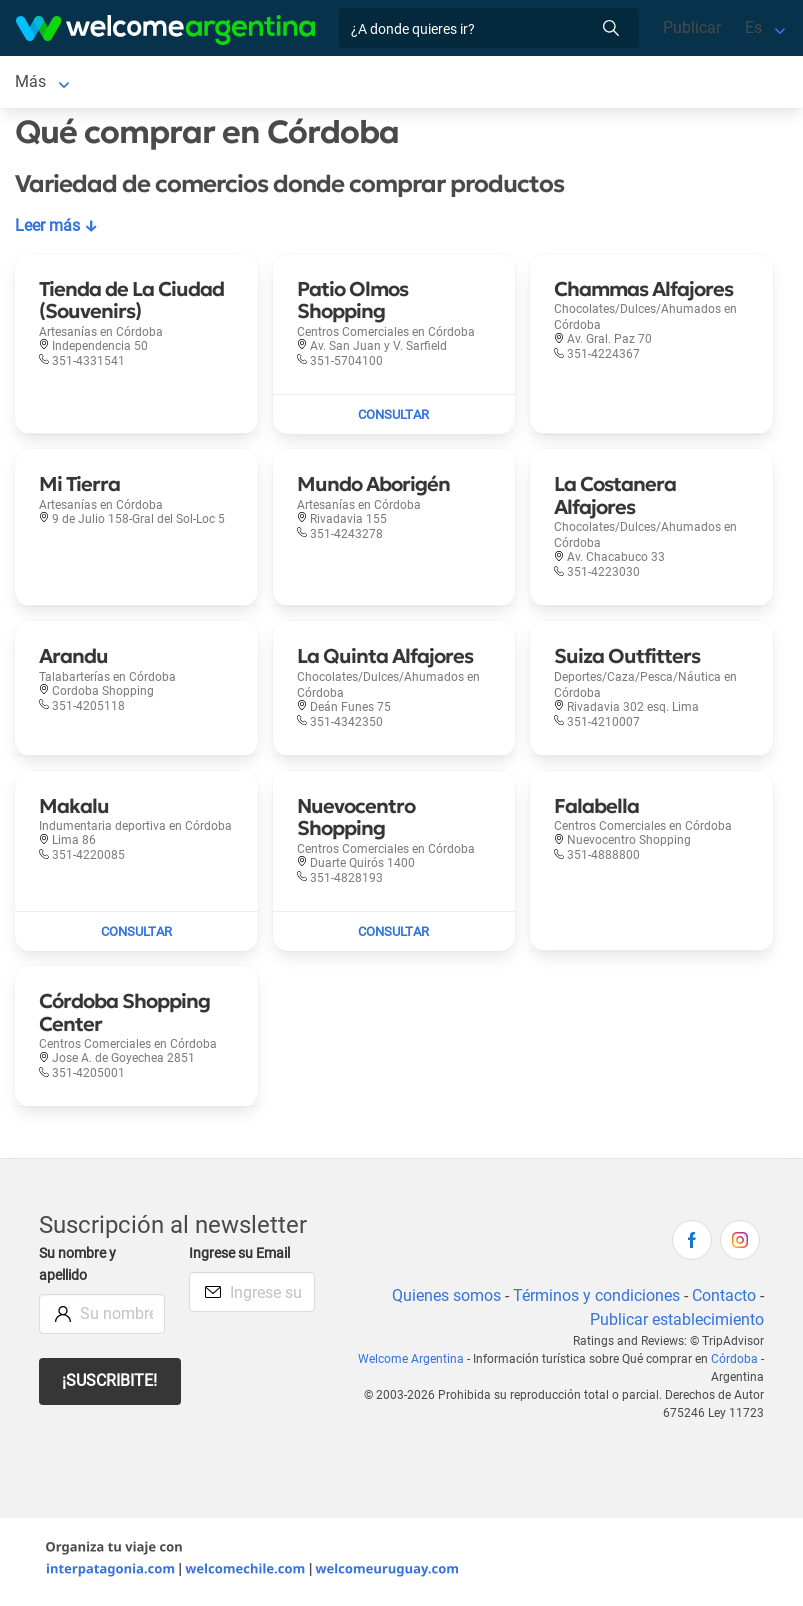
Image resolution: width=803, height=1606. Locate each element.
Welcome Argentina (416, 1363)
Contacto (723, 1299)
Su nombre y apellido (79, 1268)
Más (428, 83)
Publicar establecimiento (676, 1323)
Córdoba (735, 1363)
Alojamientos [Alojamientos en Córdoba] (159, 83)
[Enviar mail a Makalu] (136, 936)
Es (753, 27)
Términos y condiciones (594, 1299)
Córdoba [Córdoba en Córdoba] (45, 83)
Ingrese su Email (242, 1257)
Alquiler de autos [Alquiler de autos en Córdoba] (328, 83)
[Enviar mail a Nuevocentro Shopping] (394, 936)
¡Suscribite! (110, 1384)
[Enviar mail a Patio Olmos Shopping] (394, 419)
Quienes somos (442, 1299)
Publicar (692, 27)
